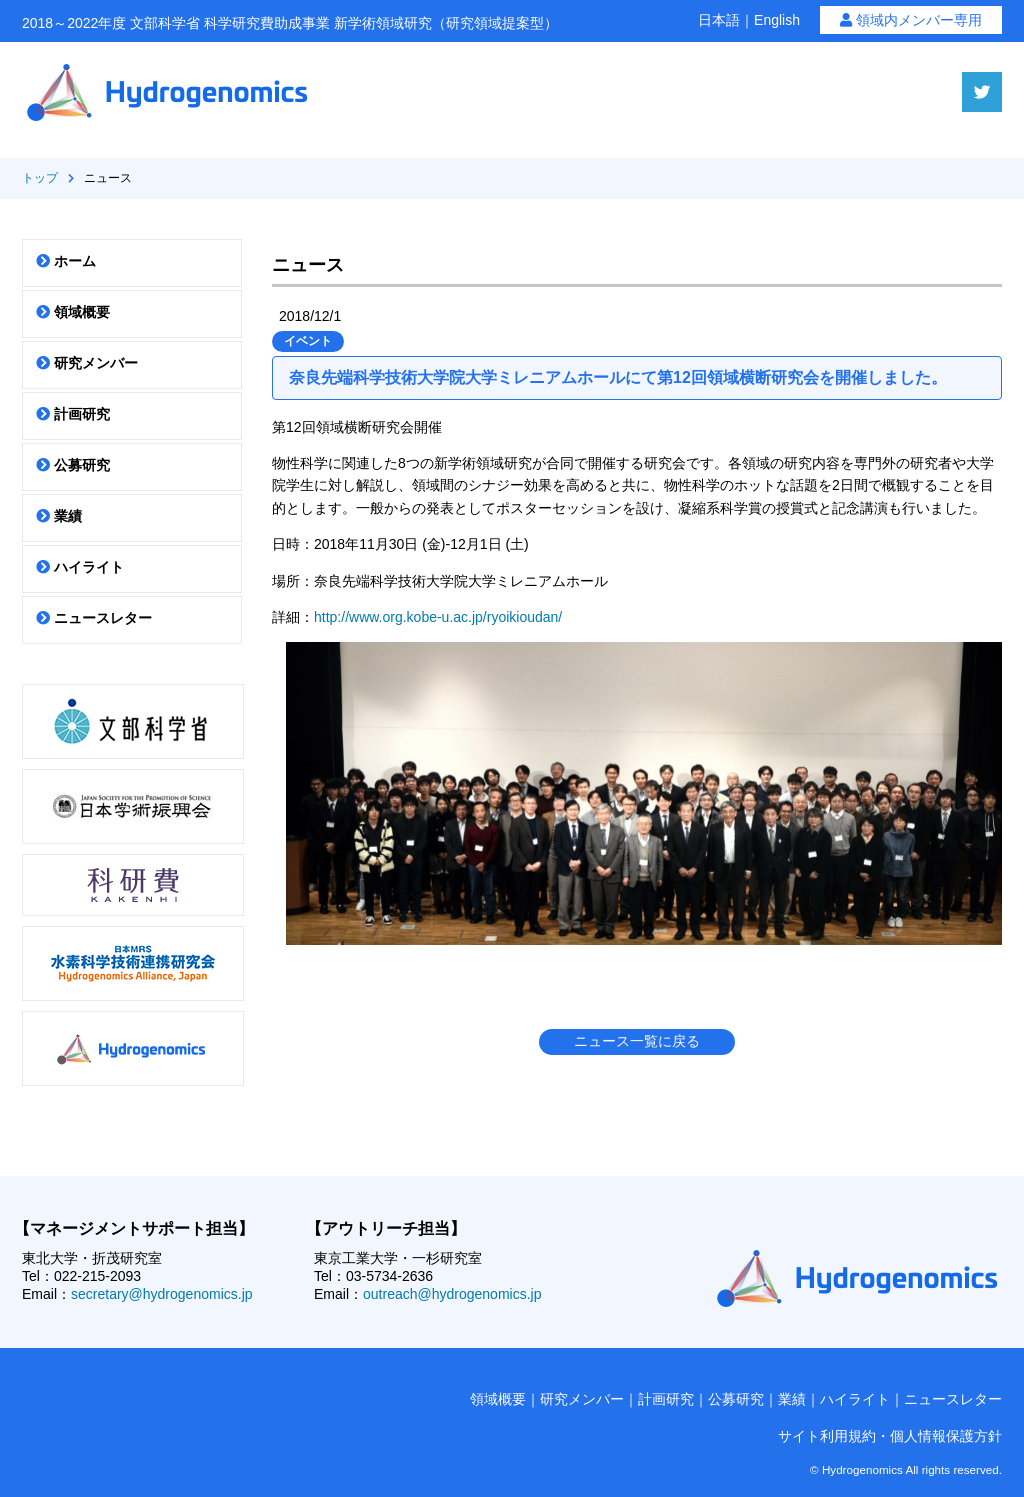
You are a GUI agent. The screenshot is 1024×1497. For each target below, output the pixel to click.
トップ (40, 178)
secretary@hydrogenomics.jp (162, 1294)
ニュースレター (94, 618)
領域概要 (73, 312)
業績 (59, 516)
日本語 (719, 20)
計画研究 (73, 414)
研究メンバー (87, 363)
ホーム (66, 261)
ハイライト (80, 567)
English (777, 20)
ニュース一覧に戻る (637, 1041)
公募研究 (73, 465)
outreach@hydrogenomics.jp (452, 1294)
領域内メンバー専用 (911, 20)
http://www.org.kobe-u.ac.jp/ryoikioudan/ (438, 617)
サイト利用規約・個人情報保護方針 (890, 1436)
